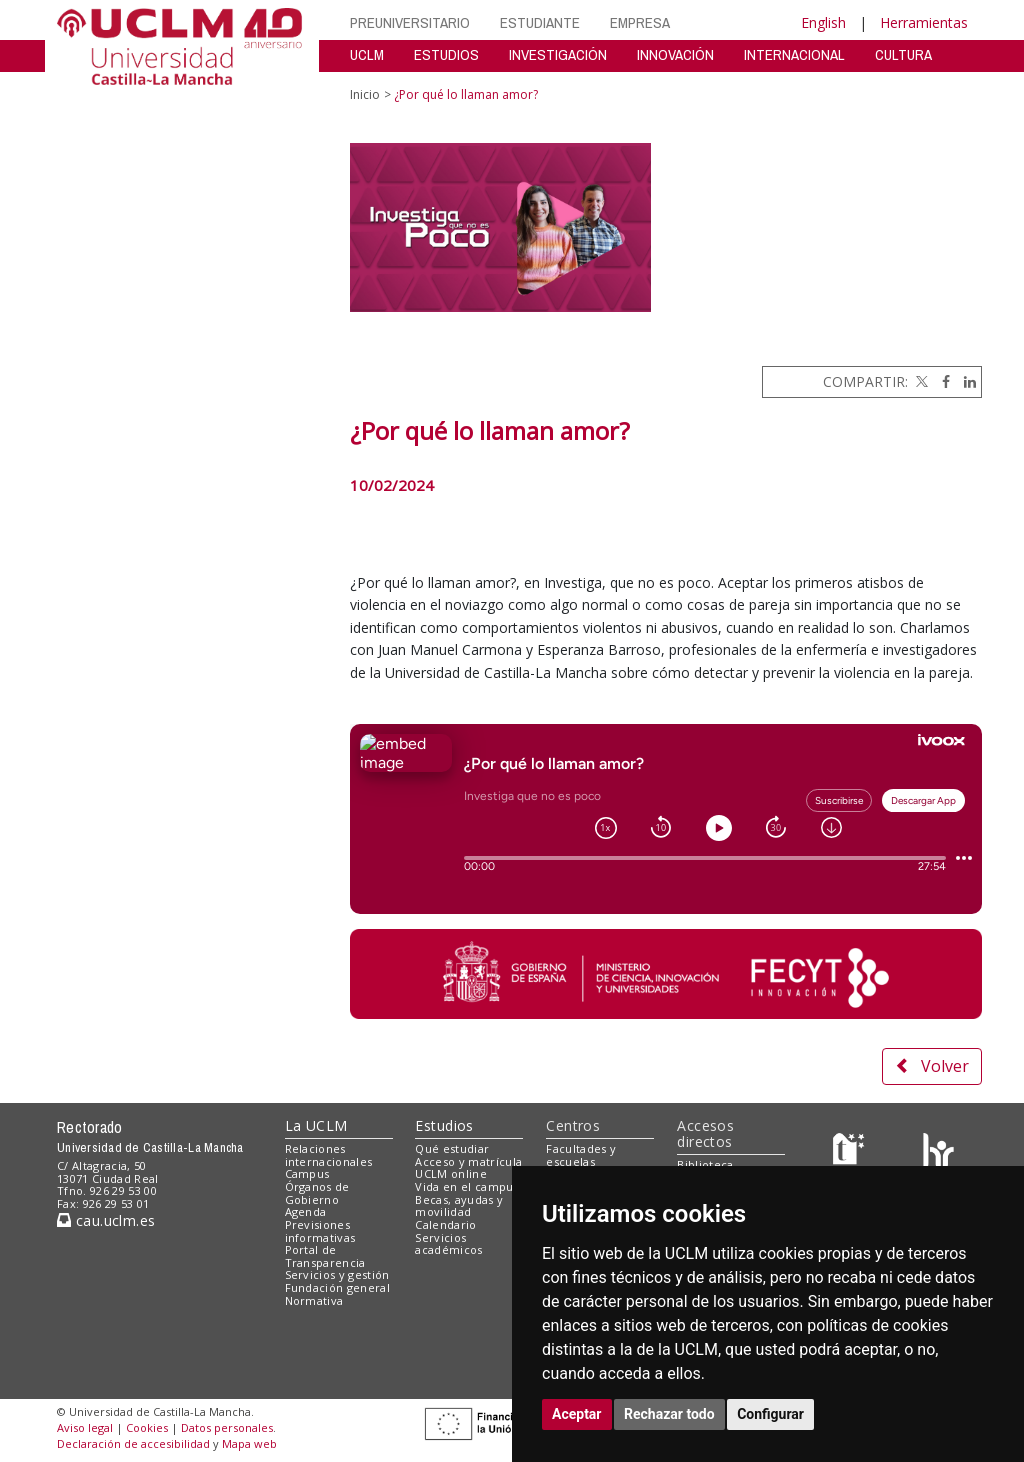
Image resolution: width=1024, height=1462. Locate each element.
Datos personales (227, 1427)
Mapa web (249, 1443)
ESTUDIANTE (540, 22)
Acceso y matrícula (468, 1161)
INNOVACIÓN (675, 54)
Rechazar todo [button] (669, 1414)
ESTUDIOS (446, 54)
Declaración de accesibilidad (133, 1443)
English (823, 22)
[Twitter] (920, 381)
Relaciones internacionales (329, 1155)
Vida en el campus (467, 1186)
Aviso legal (85, 1427)
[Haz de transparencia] (851, 1152)
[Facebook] (941, 381)
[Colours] (938, 1152)
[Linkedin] (965, 381)
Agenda (306, 1211)
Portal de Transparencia (325, 1256)
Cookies (147, 1427)
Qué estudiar (452, 1148)
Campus (307, 1173)
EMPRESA (640, 22)
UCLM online (451, 1173)
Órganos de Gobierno (317, 1193)
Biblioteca (705, 1164)
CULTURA (903, 54)
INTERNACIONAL (794, 54)
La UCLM (316, 1125)
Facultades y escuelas (581, 1155)
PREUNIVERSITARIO (410, 22)
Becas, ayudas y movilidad (459, 1206)
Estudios (444, 1125)
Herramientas (924, 22)
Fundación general (338, 1287)
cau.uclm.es (106, 1220)
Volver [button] (932, 1066)
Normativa (314, 1300)
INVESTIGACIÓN (558, 54)
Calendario (445, 1224)
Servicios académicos (448, 1244)
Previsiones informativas (320, 1231)
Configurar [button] (770, 1414)
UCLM (367, 54)
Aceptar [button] (577, 1414)
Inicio (365, 94)
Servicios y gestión (337, 1274)
